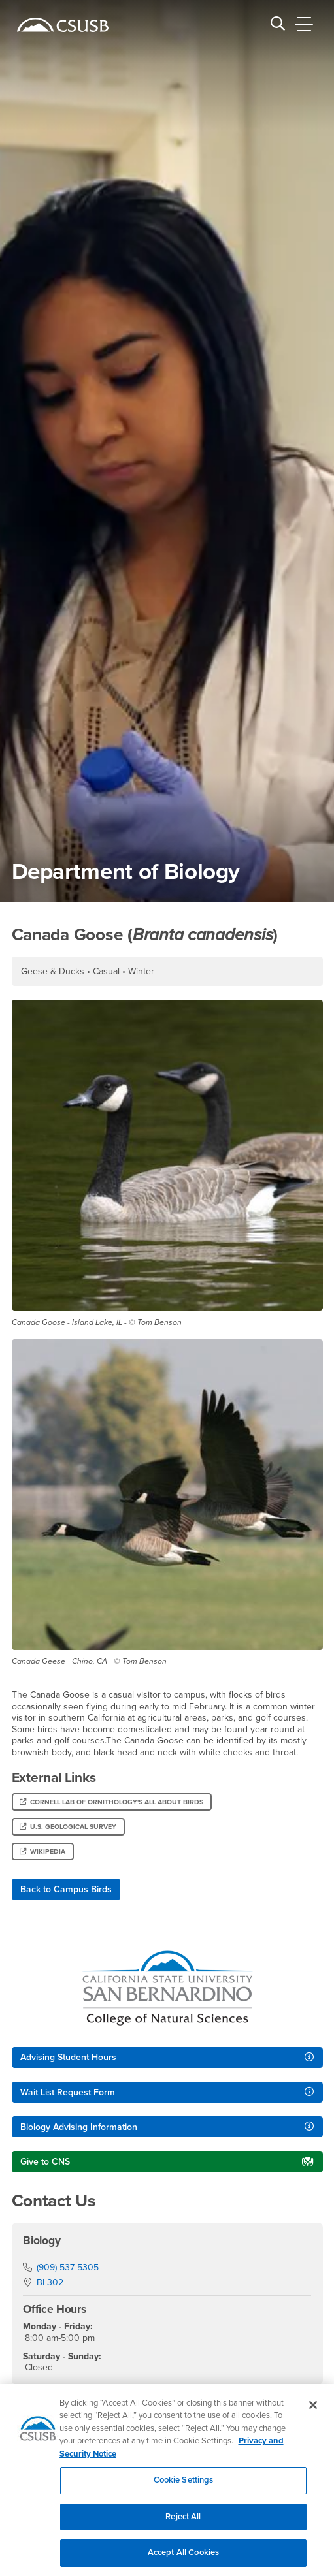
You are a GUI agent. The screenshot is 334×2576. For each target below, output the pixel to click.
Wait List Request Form (67, 2092)
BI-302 (50, 2282)
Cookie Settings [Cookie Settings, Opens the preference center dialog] (184, 2488)
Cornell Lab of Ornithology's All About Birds (111, 1802)
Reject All (183, 2525)
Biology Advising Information (78, 2127)
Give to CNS (45, 2161)
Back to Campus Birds (66, 1889)
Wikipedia (42, 1851)
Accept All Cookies (183, 2561)
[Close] (313, 2412)
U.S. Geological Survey (68, 1826)
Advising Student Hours (68, 2057)
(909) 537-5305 (68, 2267)
